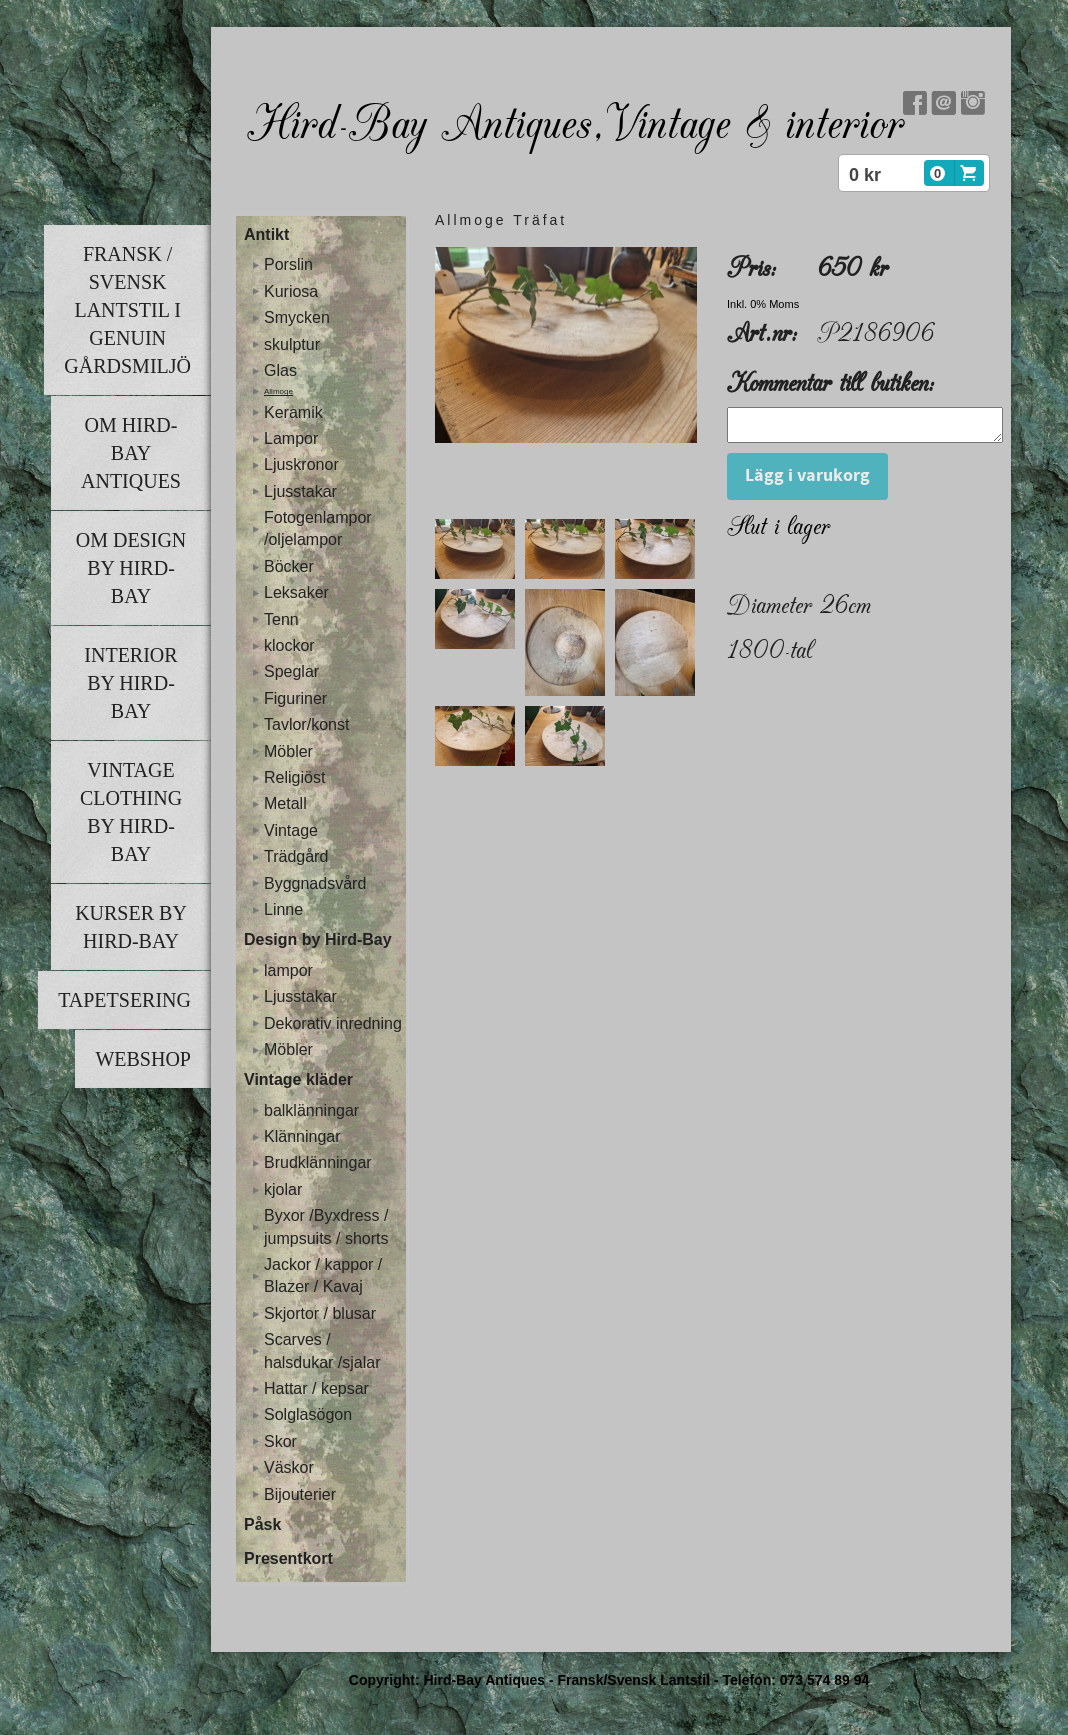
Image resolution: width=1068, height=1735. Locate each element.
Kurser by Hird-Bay (131, 927)
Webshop (143, 1059)
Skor (280, 1441)
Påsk (262, 1524)
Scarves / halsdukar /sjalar (322, 1350)
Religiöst (294, 777)
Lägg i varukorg (807, 481)
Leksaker (296, 592)
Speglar (291, 671)
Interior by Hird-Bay (130, 683)
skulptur (292, 344)
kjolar (283, 1189)
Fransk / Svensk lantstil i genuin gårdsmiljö (127, 310)
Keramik (293, 412)
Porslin (288, 264)
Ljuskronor (301, 464)
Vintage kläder (298, 1079)
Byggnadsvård (315, 883)
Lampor (291, 438)
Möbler (288, 751)
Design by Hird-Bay (318, 939)
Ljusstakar (300, 491)
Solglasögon (308, 1414)
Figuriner (295, 698)
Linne (283, 909)
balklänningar (311, 1110)
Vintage (291, 830)
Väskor (289, 1467)
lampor (288, 970)
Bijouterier (300, 1494)
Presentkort (288, 1558)
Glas (280, 370)
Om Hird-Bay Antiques (131, 453)
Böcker (289, 566)
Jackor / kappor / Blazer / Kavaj (323, 1275)
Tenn (281, 619)
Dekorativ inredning (333, 1023)
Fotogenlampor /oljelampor (318, 528)
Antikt (266, 234)
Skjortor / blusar (320, 1313)
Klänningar (302, 1136)
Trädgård (296, 856)
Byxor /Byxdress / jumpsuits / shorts (326, 1226)
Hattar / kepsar (316, 1388)
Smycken (297, 317)
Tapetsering (124, 1000)
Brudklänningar (318, 1162)
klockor (289, 645)
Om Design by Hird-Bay (131, 568)
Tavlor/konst (306, 724)
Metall (285, 803)
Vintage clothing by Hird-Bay (131, 812)
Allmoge (278, 391)
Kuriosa (291, 291)
